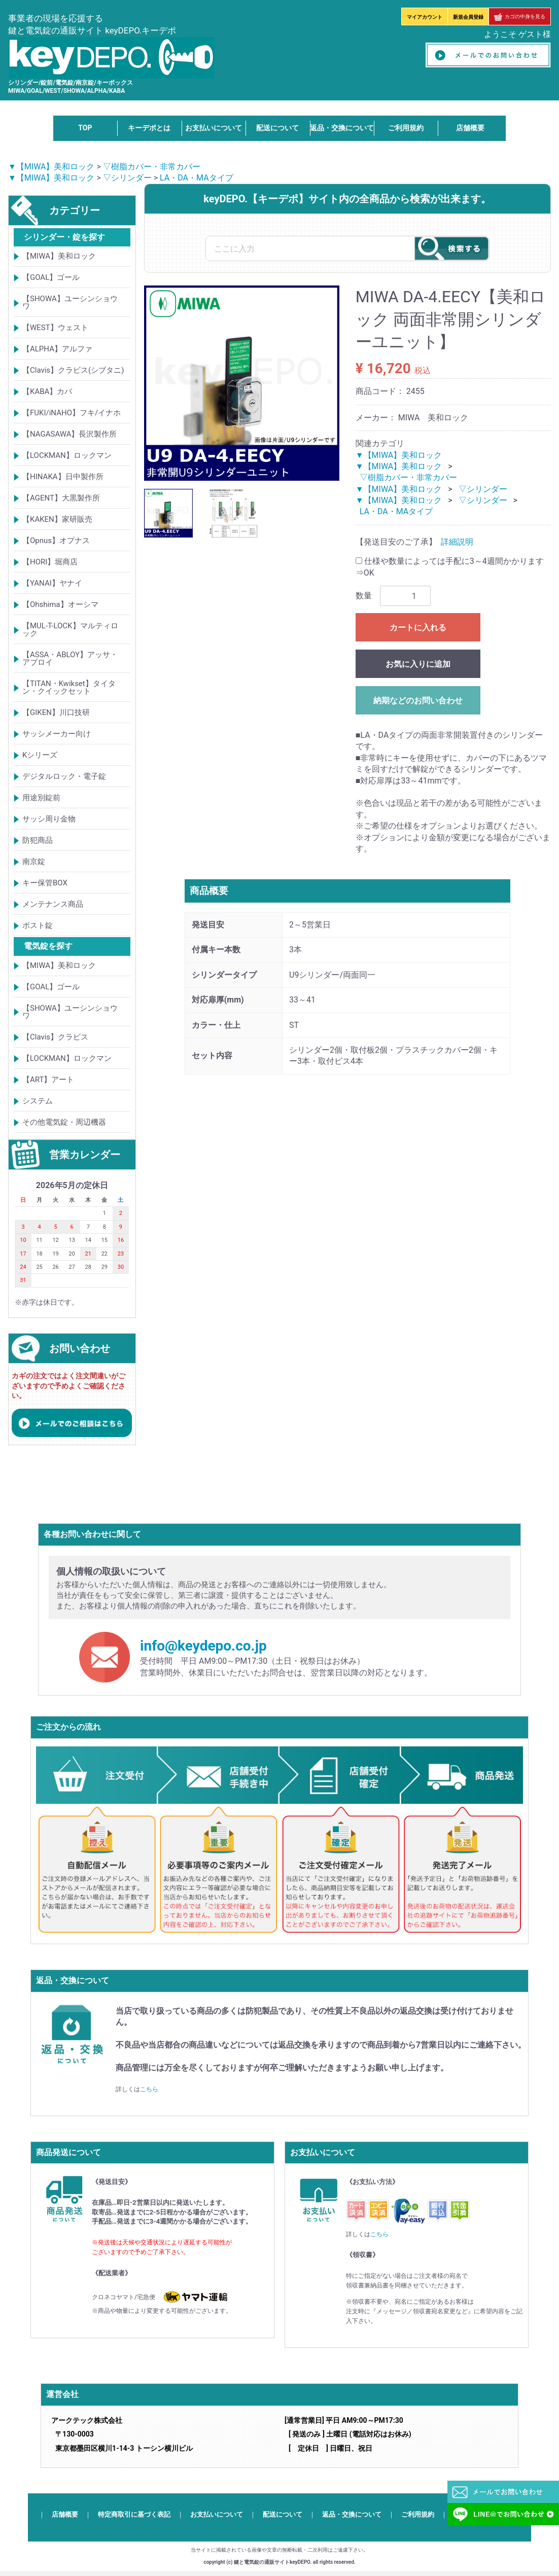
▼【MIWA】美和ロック (51, 166)
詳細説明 (457, 542)
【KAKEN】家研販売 (57, 519)
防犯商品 (37, 840)
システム (37, 1100)
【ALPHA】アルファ (57, 348)
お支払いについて (213, 128)
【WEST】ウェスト (55, 327)
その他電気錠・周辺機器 (64, 1122)
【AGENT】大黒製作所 (61, 498)
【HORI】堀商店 (50, 561)
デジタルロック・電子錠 (64, 776)
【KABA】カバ (47, 391)
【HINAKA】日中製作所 (62, 476)
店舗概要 (470, 128)
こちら (149, 2089)
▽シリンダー (127, 178)
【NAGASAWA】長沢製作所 (69, 434)
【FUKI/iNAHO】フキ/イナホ (71, 412)
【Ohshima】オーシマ (60, 604)
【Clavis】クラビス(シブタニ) (73, 370)
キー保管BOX (44, 882)
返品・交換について (342, 128)
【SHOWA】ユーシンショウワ (70, 302)
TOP (85, 128)
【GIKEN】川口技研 (56, 712)
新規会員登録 (468, 17)
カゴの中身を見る (519, 16)
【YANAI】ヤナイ (52, 583)
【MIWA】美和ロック (59, 256)
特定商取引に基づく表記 (134, 2515)
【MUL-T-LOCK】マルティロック (70, 629)
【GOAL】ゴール (51, 277)
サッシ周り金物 (49, 819)
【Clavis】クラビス (55, 1037)
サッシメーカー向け (56, 733)
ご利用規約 (406, 128)
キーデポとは (149, 128)
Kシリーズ (39, 755)
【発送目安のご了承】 (396, 542)
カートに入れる (418, 627)
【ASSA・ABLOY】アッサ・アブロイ (70, 658)
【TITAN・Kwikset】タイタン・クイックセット (69, 687)
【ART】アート (48, 1079)
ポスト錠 (37, 925)
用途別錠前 (41, 797)
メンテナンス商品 (52, 904)
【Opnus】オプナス (56, 540)
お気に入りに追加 (418, 664)
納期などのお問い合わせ (418, 700)
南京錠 (33, 861)
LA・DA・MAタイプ (196, 178)
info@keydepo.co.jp (203, 1646)
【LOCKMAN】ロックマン (67, 455)
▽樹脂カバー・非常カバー (151, 166)
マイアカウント (424, 17)
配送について (277, 128)
